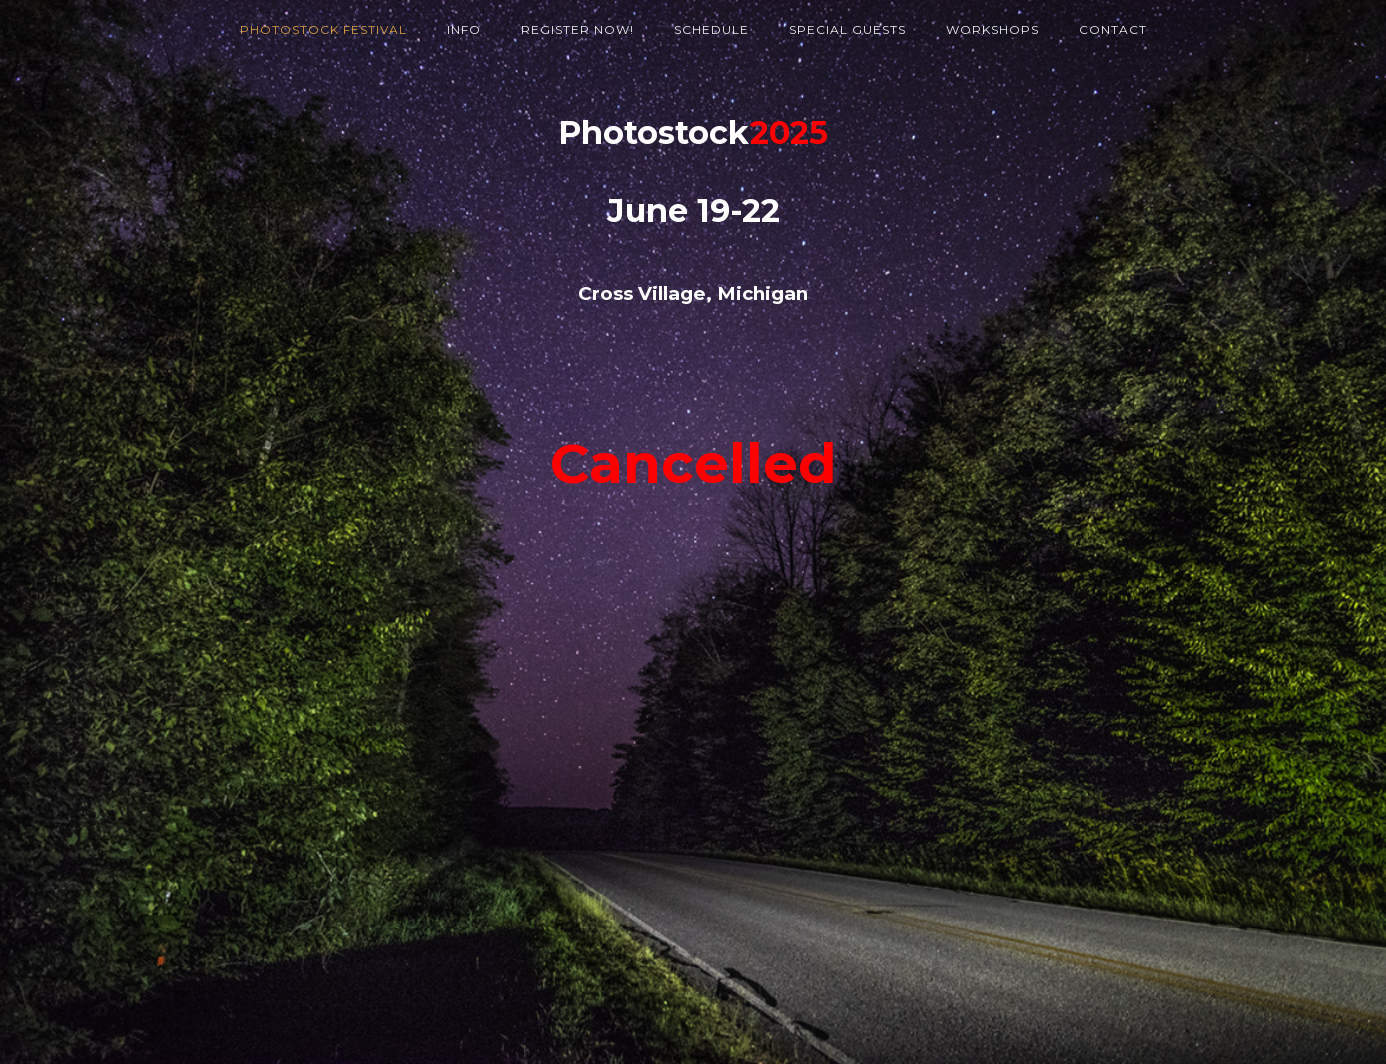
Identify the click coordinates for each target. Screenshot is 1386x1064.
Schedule (711, 29)
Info (464, 29)
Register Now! (577, 29)
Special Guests (847, 29)
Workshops (992, 29)
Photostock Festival (323, 29)
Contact (1113, 29)
